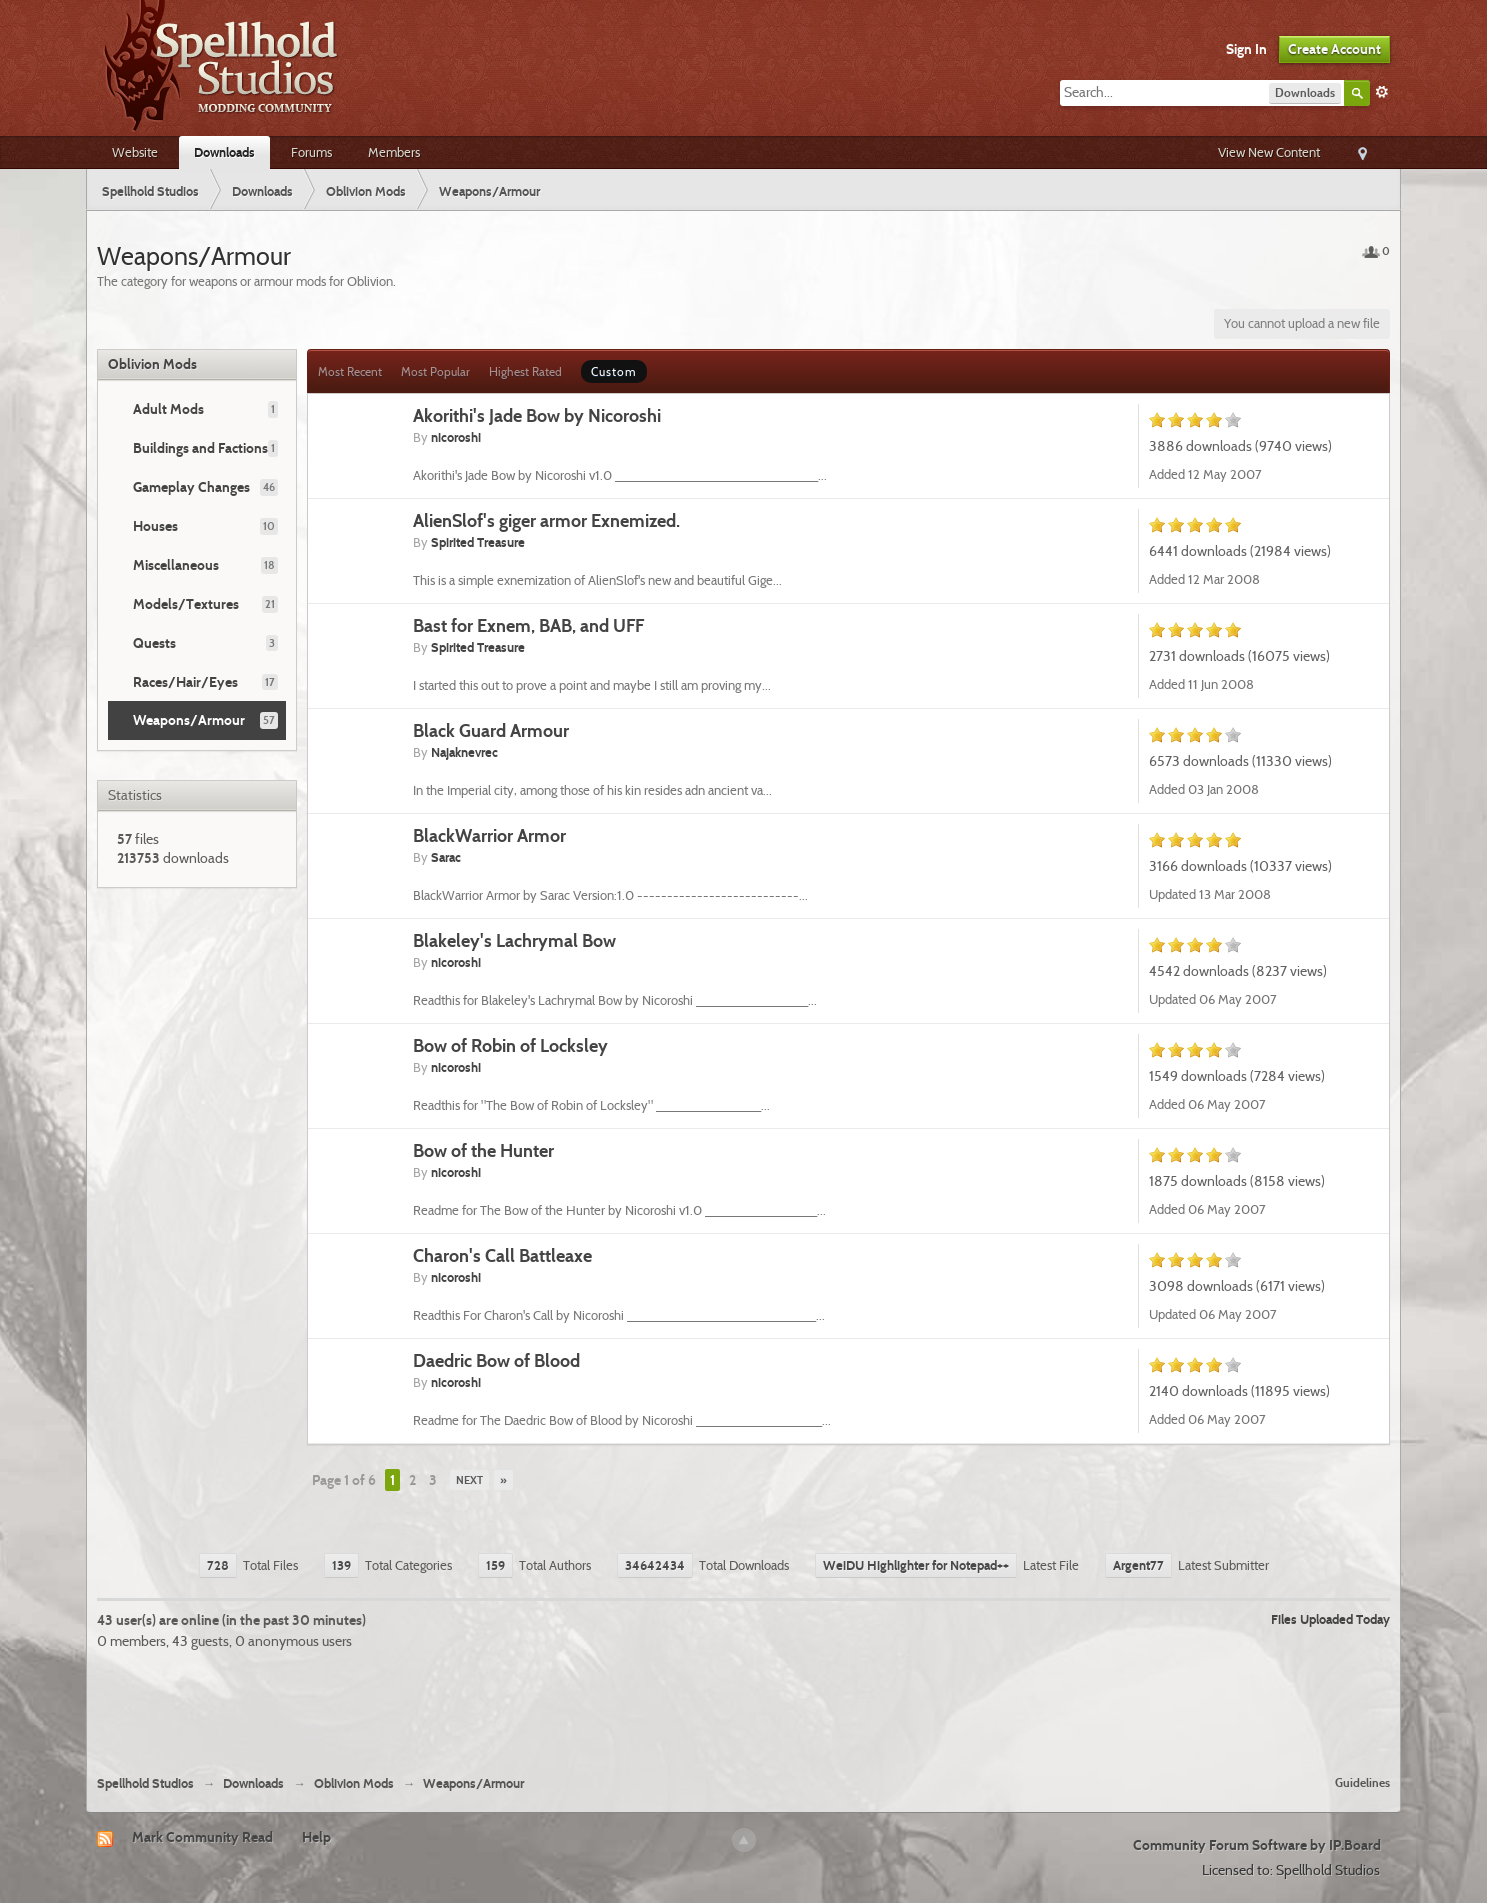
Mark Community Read (202, 1837)
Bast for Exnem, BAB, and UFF (528, 625)
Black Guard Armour (491, 730)
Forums (311, 152)
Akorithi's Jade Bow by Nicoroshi (537, 415)
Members (394, 152)
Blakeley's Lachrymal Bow (514, 940)
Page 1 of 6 (344, 1480)
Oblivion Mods (152, 364)
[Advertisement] (744, 1705)
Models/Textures (186, 604)
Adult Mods (168, 409)
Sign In (1246, 49)
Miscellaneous (176, 565)
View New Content (1269, 152)
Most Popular (435, 371)
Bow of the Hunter (483, 1150)
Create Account (1334, 49)
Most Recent (350, 371)
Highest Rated (525, 371)
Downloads (224, 152)
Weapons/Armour (189, 720)
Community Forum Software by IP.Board (1257, 1845)
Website (135, 152)
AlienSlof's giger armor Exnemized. (546, 520)
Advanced (1382, 92)
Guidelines (1362, 1782)
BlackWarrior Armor (489, 835)
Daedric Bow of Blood (496, 1360)
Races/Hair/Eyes (185, 682)
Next (469, 1480)
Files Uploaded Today (1330, 1619)
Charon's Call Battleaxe (502, 1255)
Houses (155, 526)
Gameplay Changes (191, 487)
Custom (614, 371)
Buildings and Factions (200, 448)
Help (316, 1837)
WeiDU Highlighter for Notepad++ (916, 1565)
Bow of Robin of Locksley (510, 1045)
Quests (154, 643)
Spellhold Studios (145, 1783)
